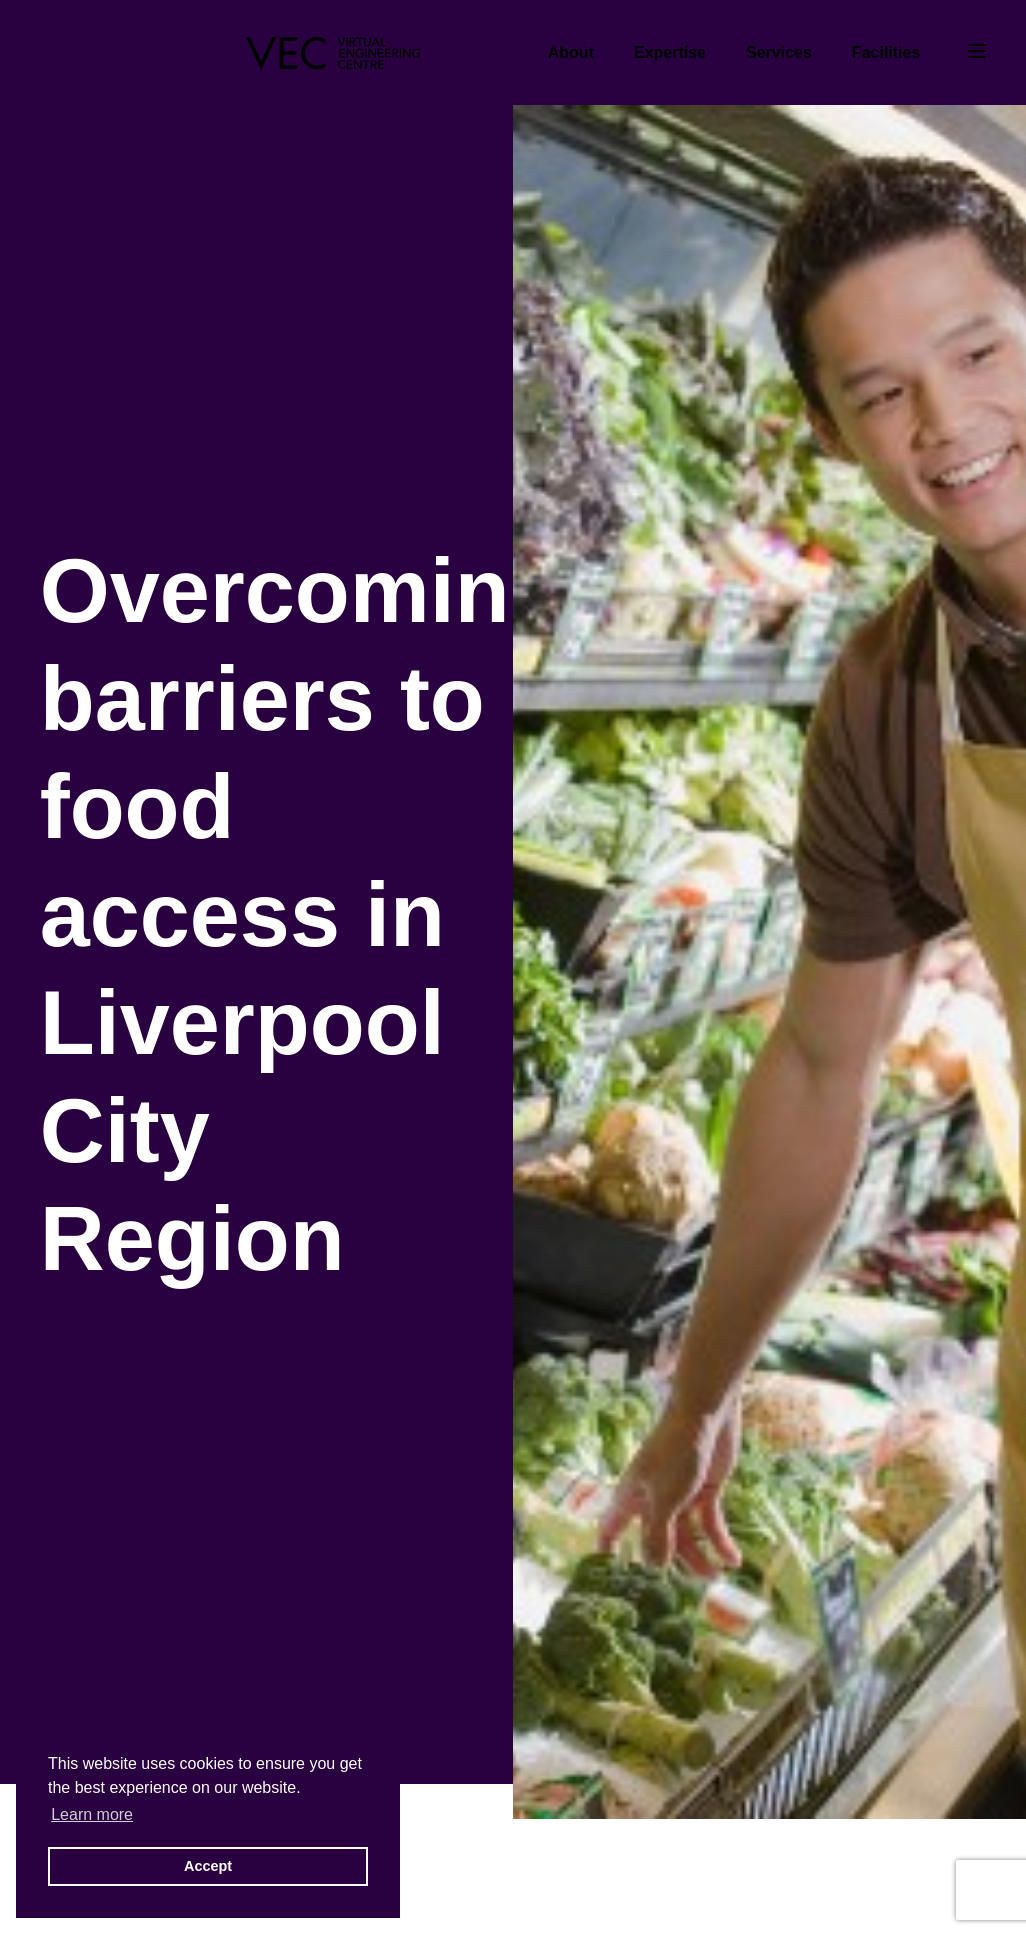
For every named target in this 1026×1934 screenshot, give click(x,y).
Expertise (670, 52)
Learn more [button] (92, 1814)
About (571, 52)
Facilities (886, 52)
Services (779, 52)
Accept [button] (208, 1866)
